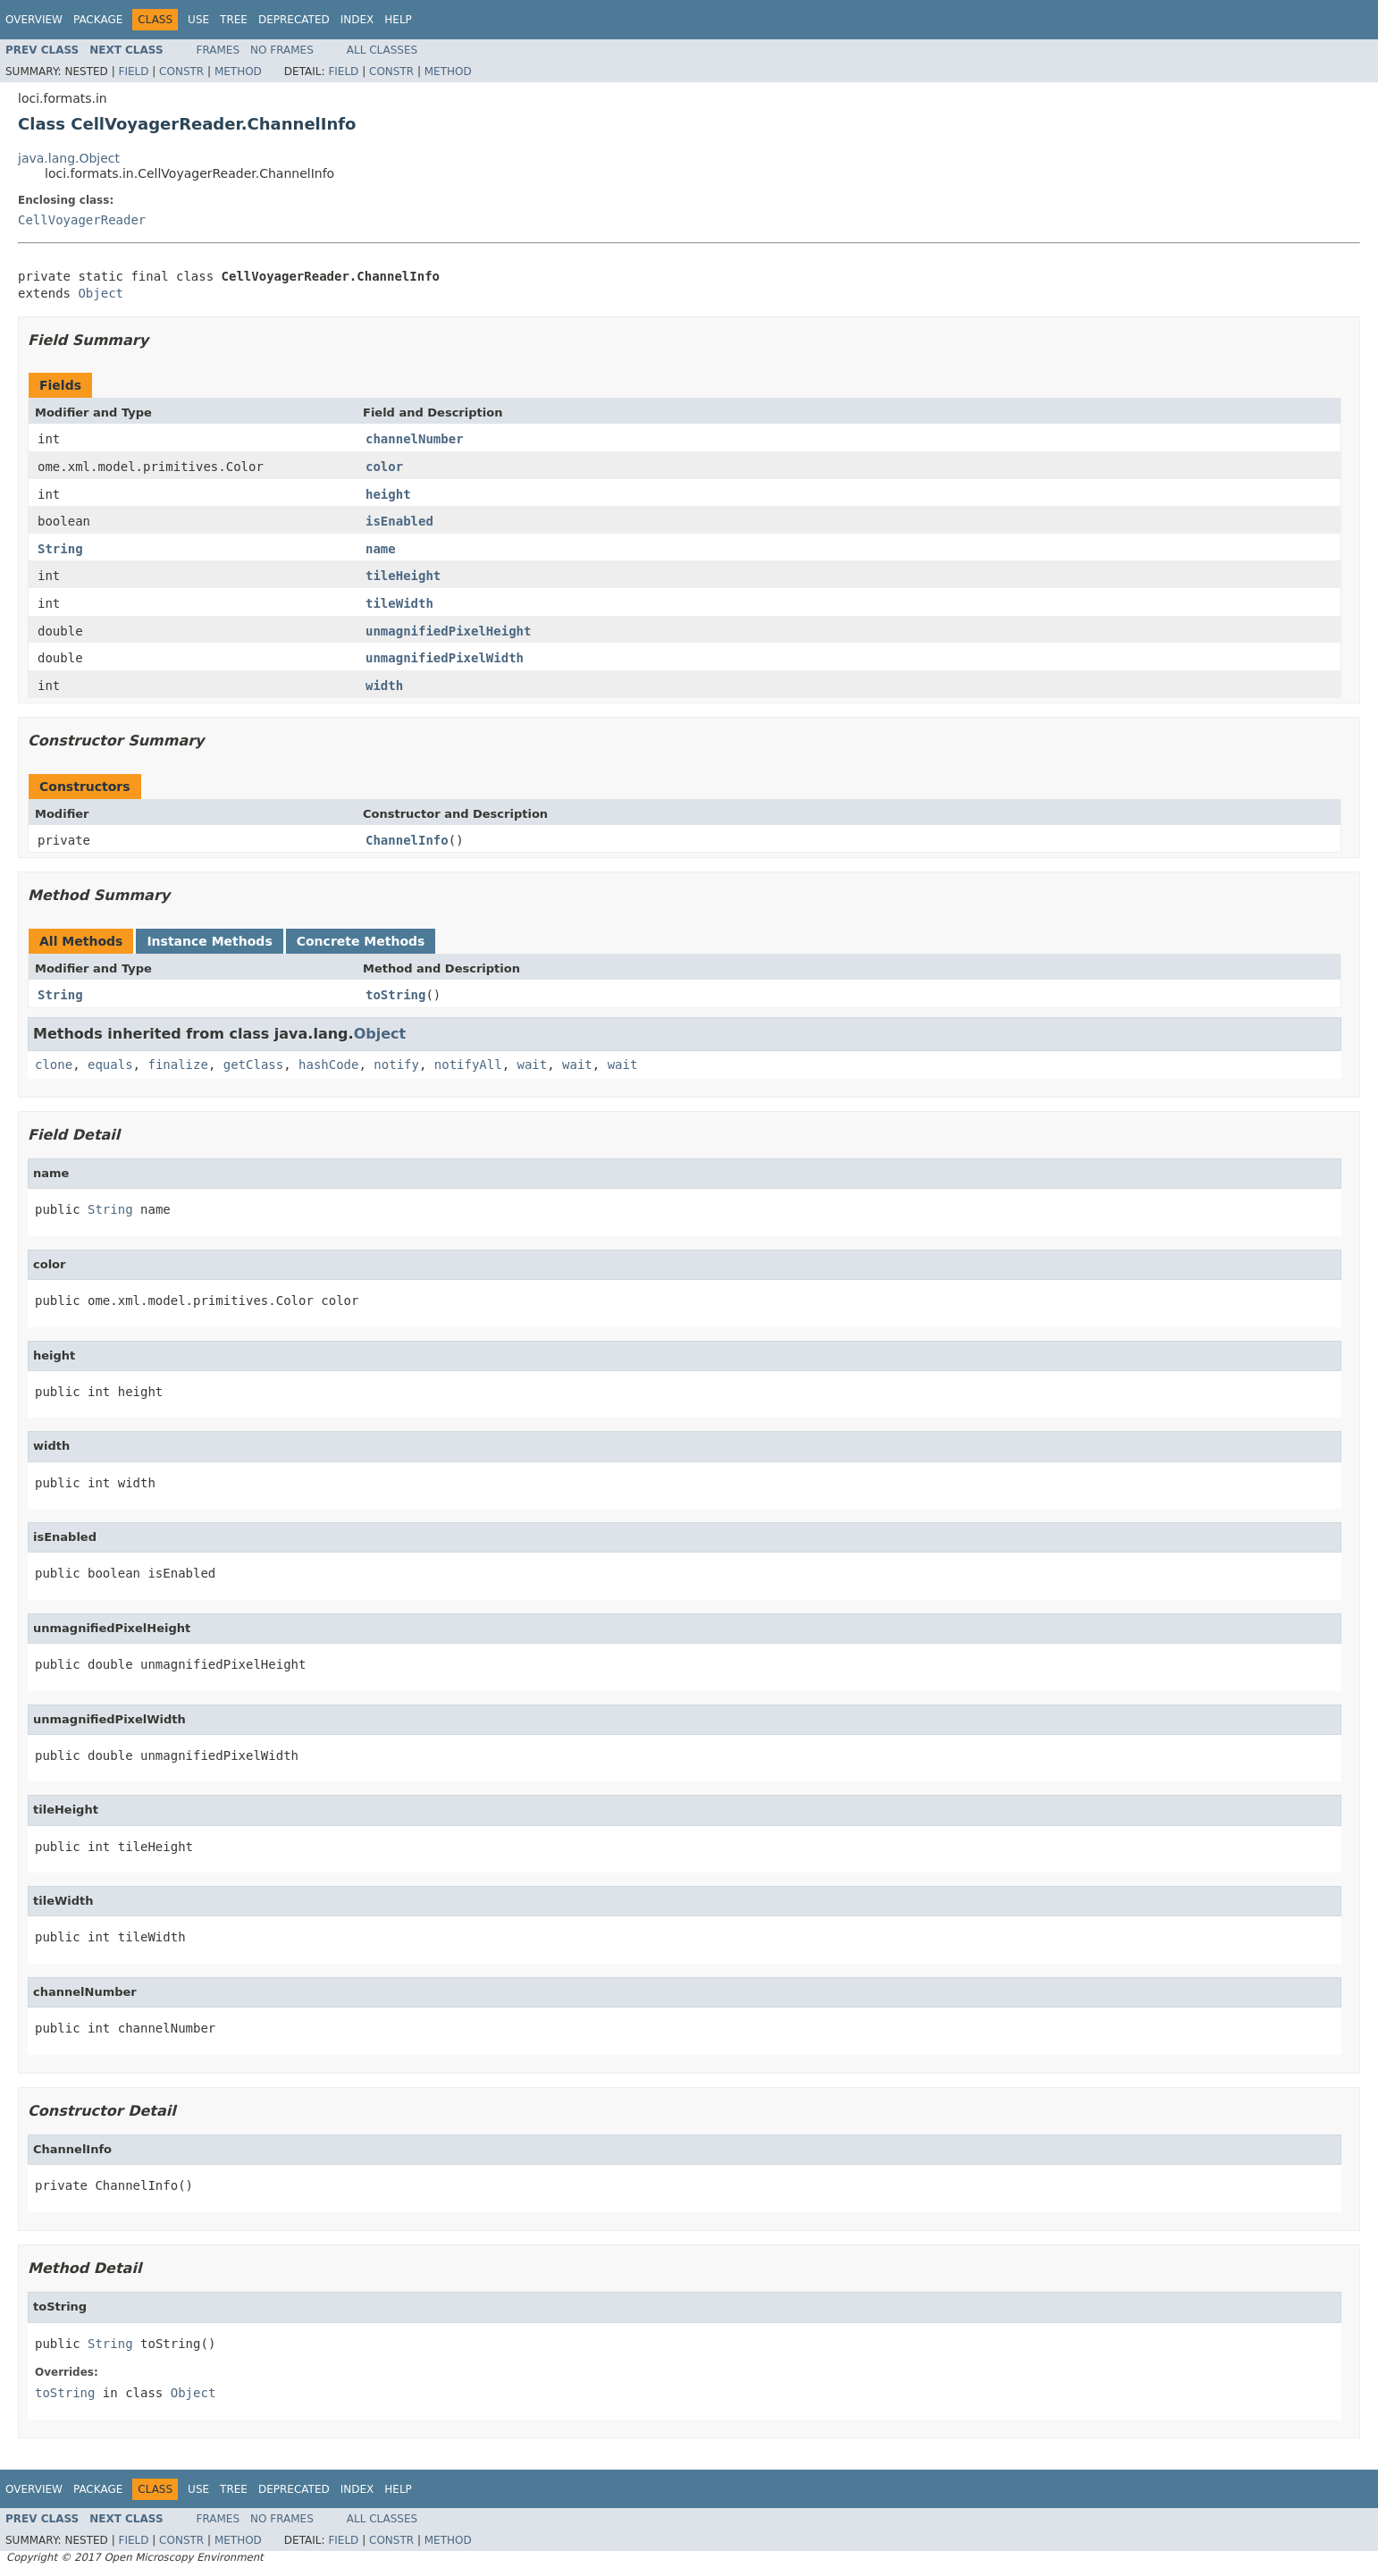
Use (198, 19)
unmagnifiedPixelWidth (445, 658)
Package (97, 19)
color (384, 466)
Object (100, 293)
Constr (181, 71)
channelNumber (415, 439)
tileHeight (403, 575)
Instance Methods (209, 941)
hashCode (328, 1064)
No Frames (282, 50)
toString (395, 995)
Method (238, 71)
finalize (177, 1064)
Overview (34, 19)
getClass (253, 1064)
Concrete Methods (361, 941)
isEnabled (399, 521)
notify (396, 1064)
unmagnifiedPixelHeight (448, 631)
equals (110, 1064)
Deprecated (294, 19)
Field (133, 71)
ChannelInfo (407, 840)
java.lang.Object (69, 158)
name (381, 549)
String (60, 549)
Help (398, 19)
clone (53, 1064)
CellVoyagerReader (82, 220)
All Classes (382, 50)
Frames (218, 50)
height (388, 494)
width (384, 685)
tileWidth (399, 603)
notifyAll (468, 1064)
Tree (234, 19)
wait (532, 1064)
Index (357, 19)
